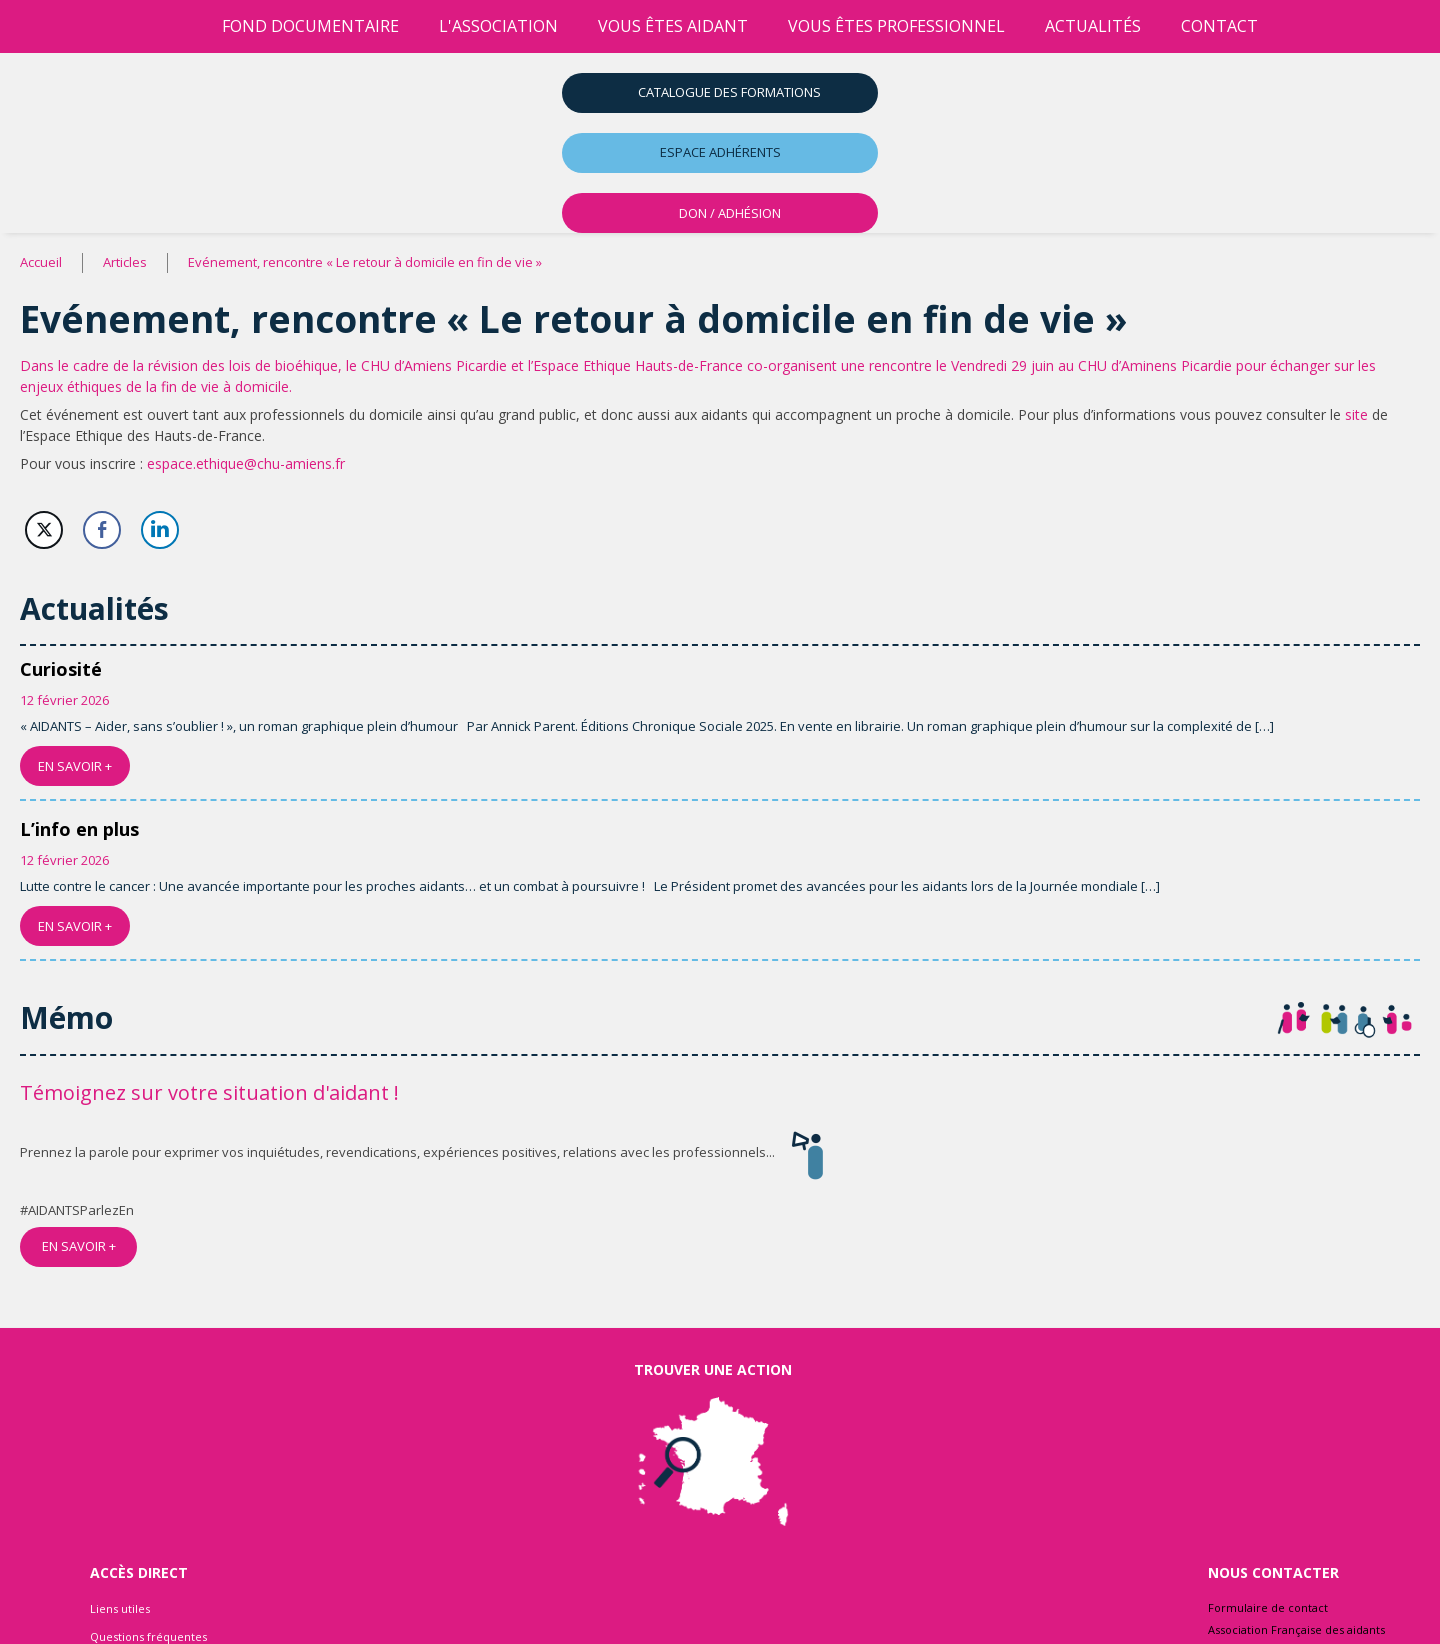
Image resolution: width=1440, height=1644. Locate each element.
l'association (498, 26)
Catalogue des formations (729, 92)
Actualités (1093, 26)
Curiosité (61, 669)
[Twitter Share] (44, 530)
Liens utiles (120, 1608)
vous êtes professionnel (896, 26)
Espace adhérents (720, 152)
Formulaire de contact (1268, 1607)
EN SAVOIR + (75, 766)
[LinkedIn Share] (160, 530)
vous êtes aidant (673, 26)
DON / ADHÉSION (730, 213)
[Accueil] (182, 26)
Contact (1219, 26)
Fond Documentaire (310, 26)
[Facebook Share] (102, 530)
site (1356, 414)
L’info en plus (79, 829)
